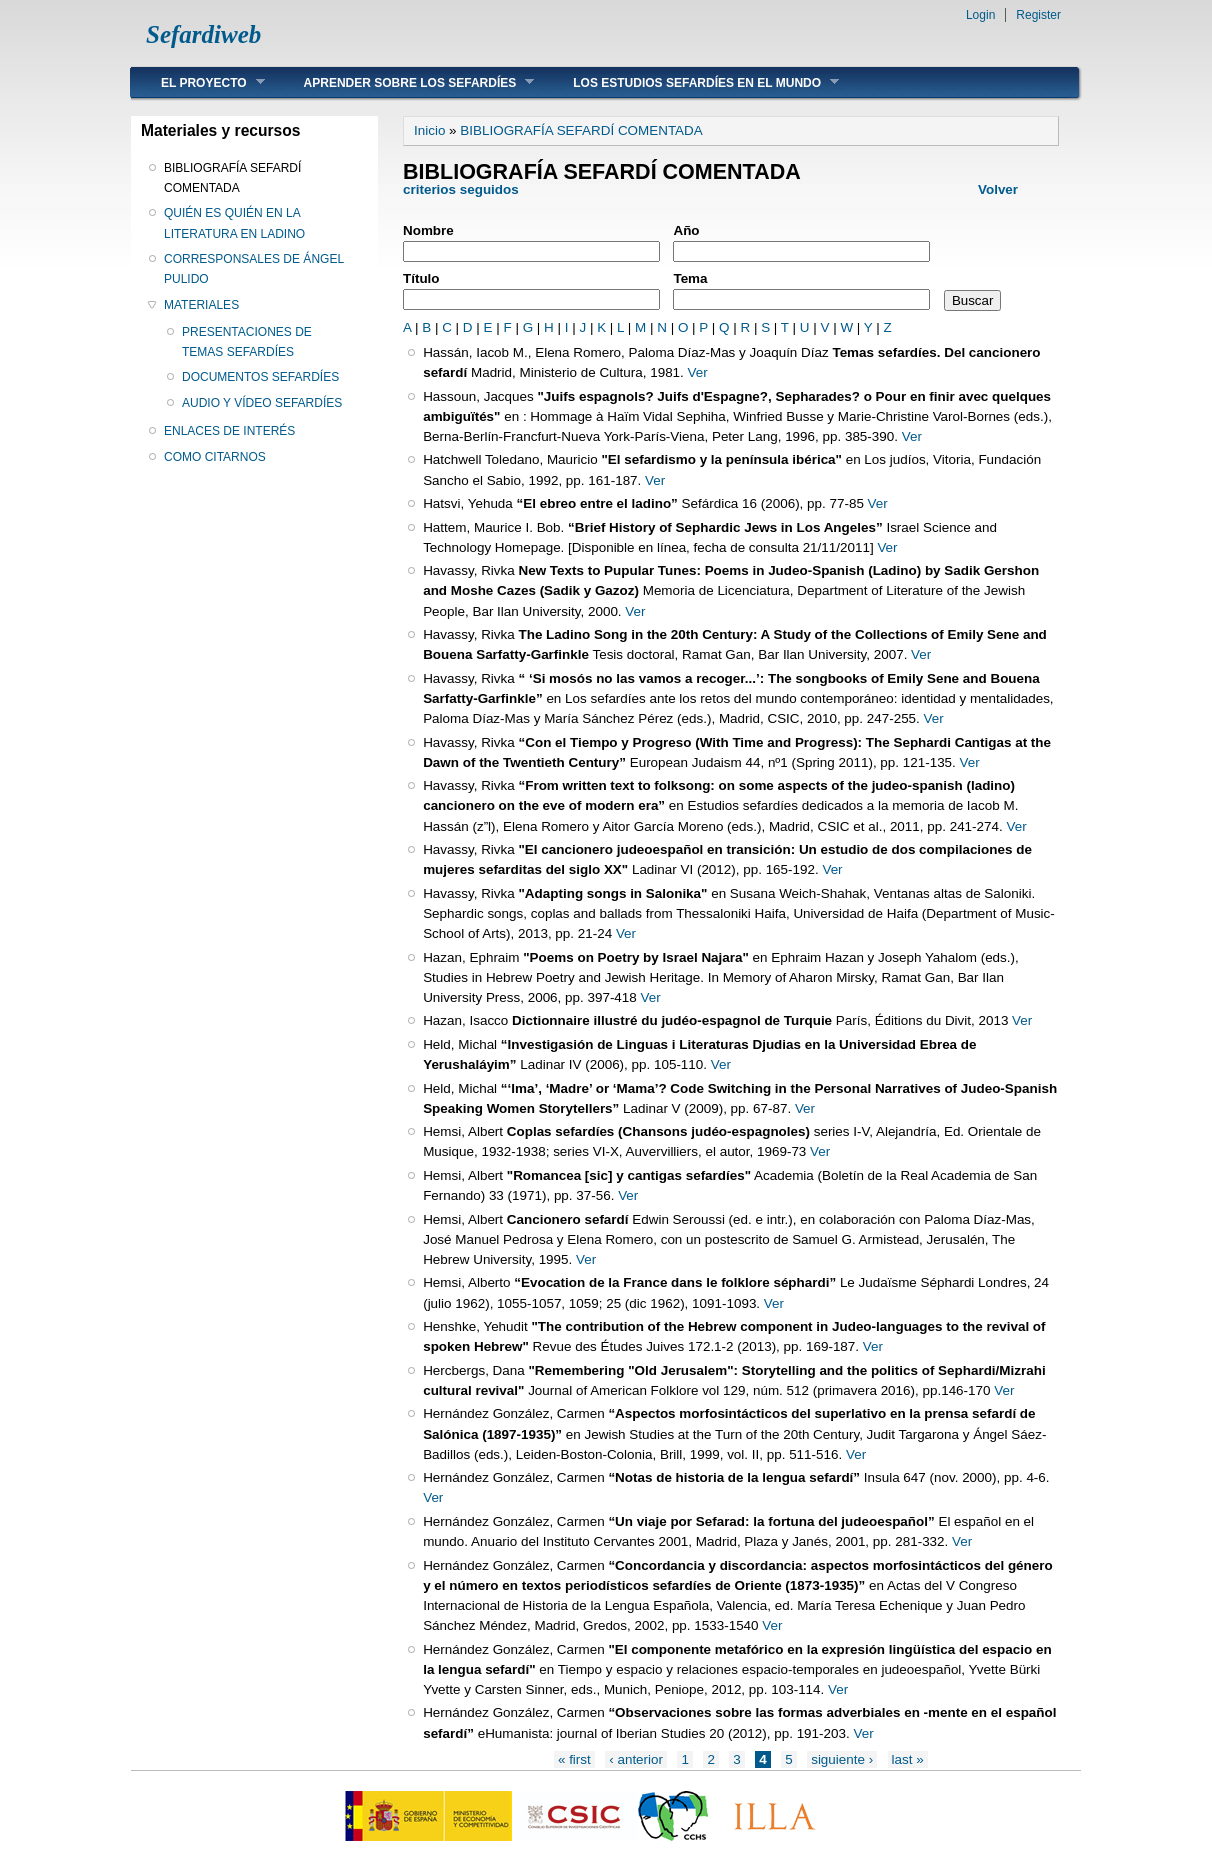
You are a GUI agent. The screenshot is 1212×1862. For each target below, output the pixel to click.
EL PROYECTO (198, 82)
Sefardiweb (203, 34)
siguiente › (842, 1759)
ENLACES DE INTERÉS (229, 431)
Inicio (429, 130)
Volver (998, 189)
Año (686, 230)
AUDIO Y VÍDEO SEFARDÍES (262, 403)
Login (980, 15)
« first (574, 1759)
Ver (698, 372)
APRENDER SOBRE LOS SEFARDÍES (404, 82)
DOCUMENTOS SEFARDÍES (260, 377)
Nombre (428, 230)
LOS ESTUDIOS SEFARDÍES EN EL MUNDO (691, 82)
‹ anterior (636, 1759)
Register (1038, 15)
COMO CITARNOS (215, 457)
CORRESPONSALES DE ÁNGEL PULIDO (254, 269)
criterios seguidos (462, 189)
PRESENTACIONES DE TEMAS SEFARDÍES (247, 342)
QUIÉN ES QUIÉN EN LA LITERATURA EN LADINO (234, 223)
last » (908, 1759)
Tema (690, 278)
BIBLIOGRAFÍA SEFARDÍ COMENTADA (232, 178)
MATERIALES (201, 305)
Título (421, 278)
